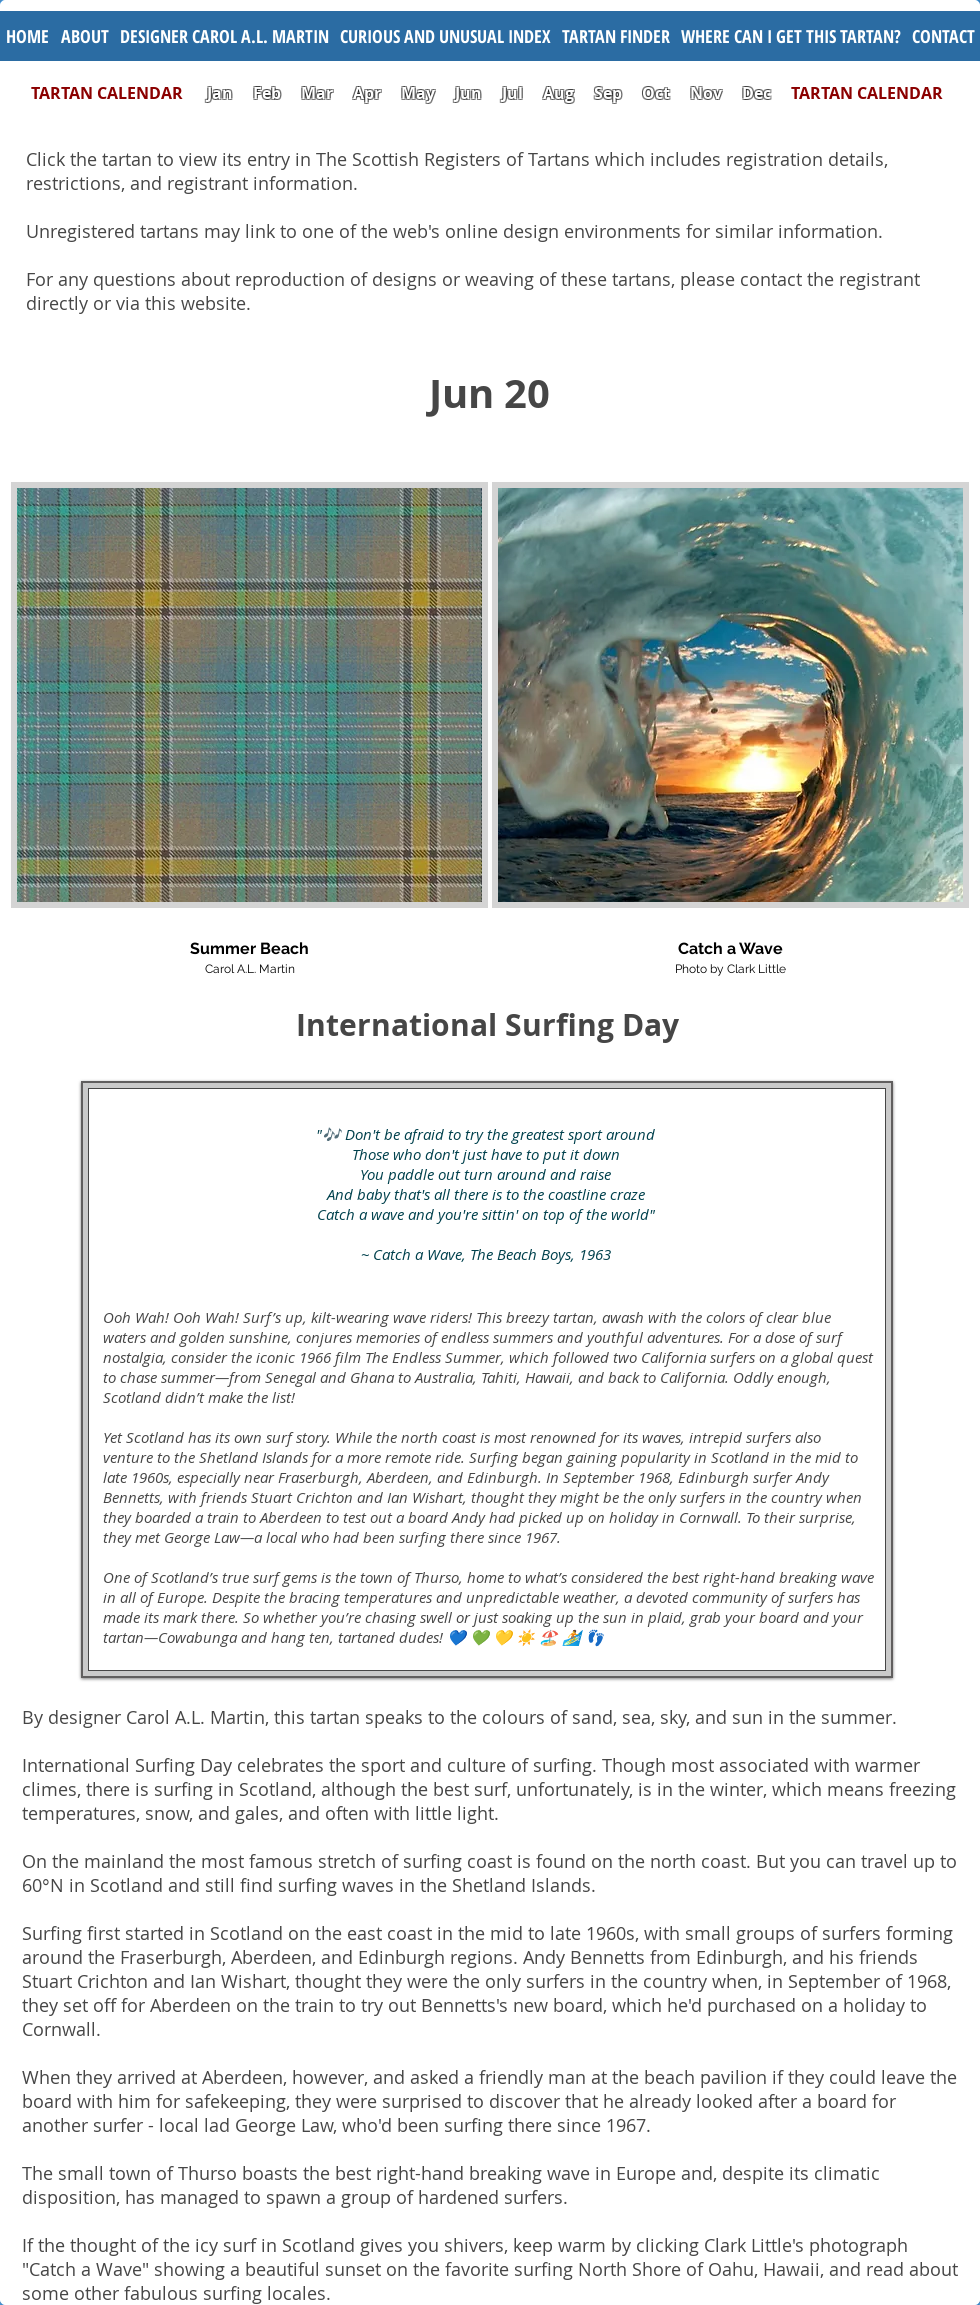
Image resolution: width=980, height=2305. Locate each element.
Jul (514, 93)
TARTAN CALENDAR (117, 93)
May (418, 93)
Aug (558, 93)
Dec (756, 93)
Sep (608, 93)
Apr (367, 93)
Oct (658, 93)
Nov (706, 93)
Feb (267, 93)
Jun (468, 93)
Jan (220, 93)
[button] (445, 36)
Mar (317, 93)
